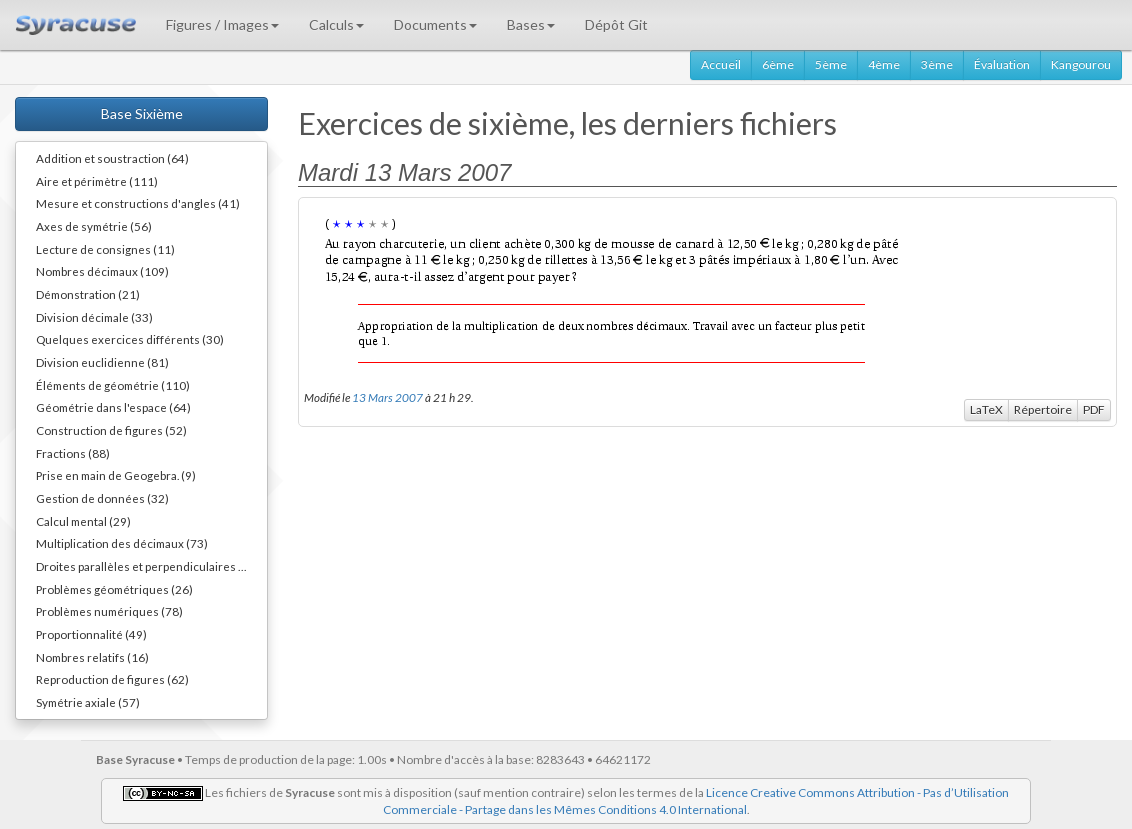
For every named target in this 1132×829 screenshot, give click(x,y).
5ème (831, 64)
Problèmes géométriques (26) (114, 589)
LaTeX (986, 409)
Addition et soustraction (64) (112, 158)
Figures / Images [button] (222, 24)
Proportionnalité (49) (91, 634)
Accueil (721, 64)
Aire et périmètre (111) (97, 181)
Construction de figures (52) (111, 430)
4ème (884, 64)
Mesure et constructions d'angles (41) (138, 203)
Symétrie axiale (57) (88, 702)
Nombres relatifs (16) (92, 657)
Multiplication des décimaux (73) (122, 543)
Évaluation (1002, 64)
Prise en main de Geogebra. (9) (116, 475)
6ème (778, 64)
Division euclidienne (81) (102, 362)
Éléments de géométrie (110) (113, 385)
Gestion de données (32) (102, 498)
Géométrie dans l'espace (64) (113, 407)
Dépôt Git (616, 24)
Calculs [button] (336, 24)
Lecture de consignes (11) (105, 249)
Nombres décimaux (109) (102, 271)
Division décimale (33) (94, 317)
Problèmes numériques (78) (109, 611)
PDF (1094, 409)
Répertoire (1043, 409)
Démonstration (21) (88, 294)
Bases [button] (531, 24)
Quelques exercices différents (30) (130, 339)
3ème (937, 64)
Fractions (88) (73, 453)
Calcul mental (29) (83, 521)
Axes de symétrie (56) (94, 226)
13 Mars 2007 (387, 397)
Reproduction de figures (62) (112, 679)
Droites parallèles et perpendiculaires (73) (148, 566)
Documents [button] (435, 24)
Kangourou (1081, 64)
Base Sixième (142, 113)
